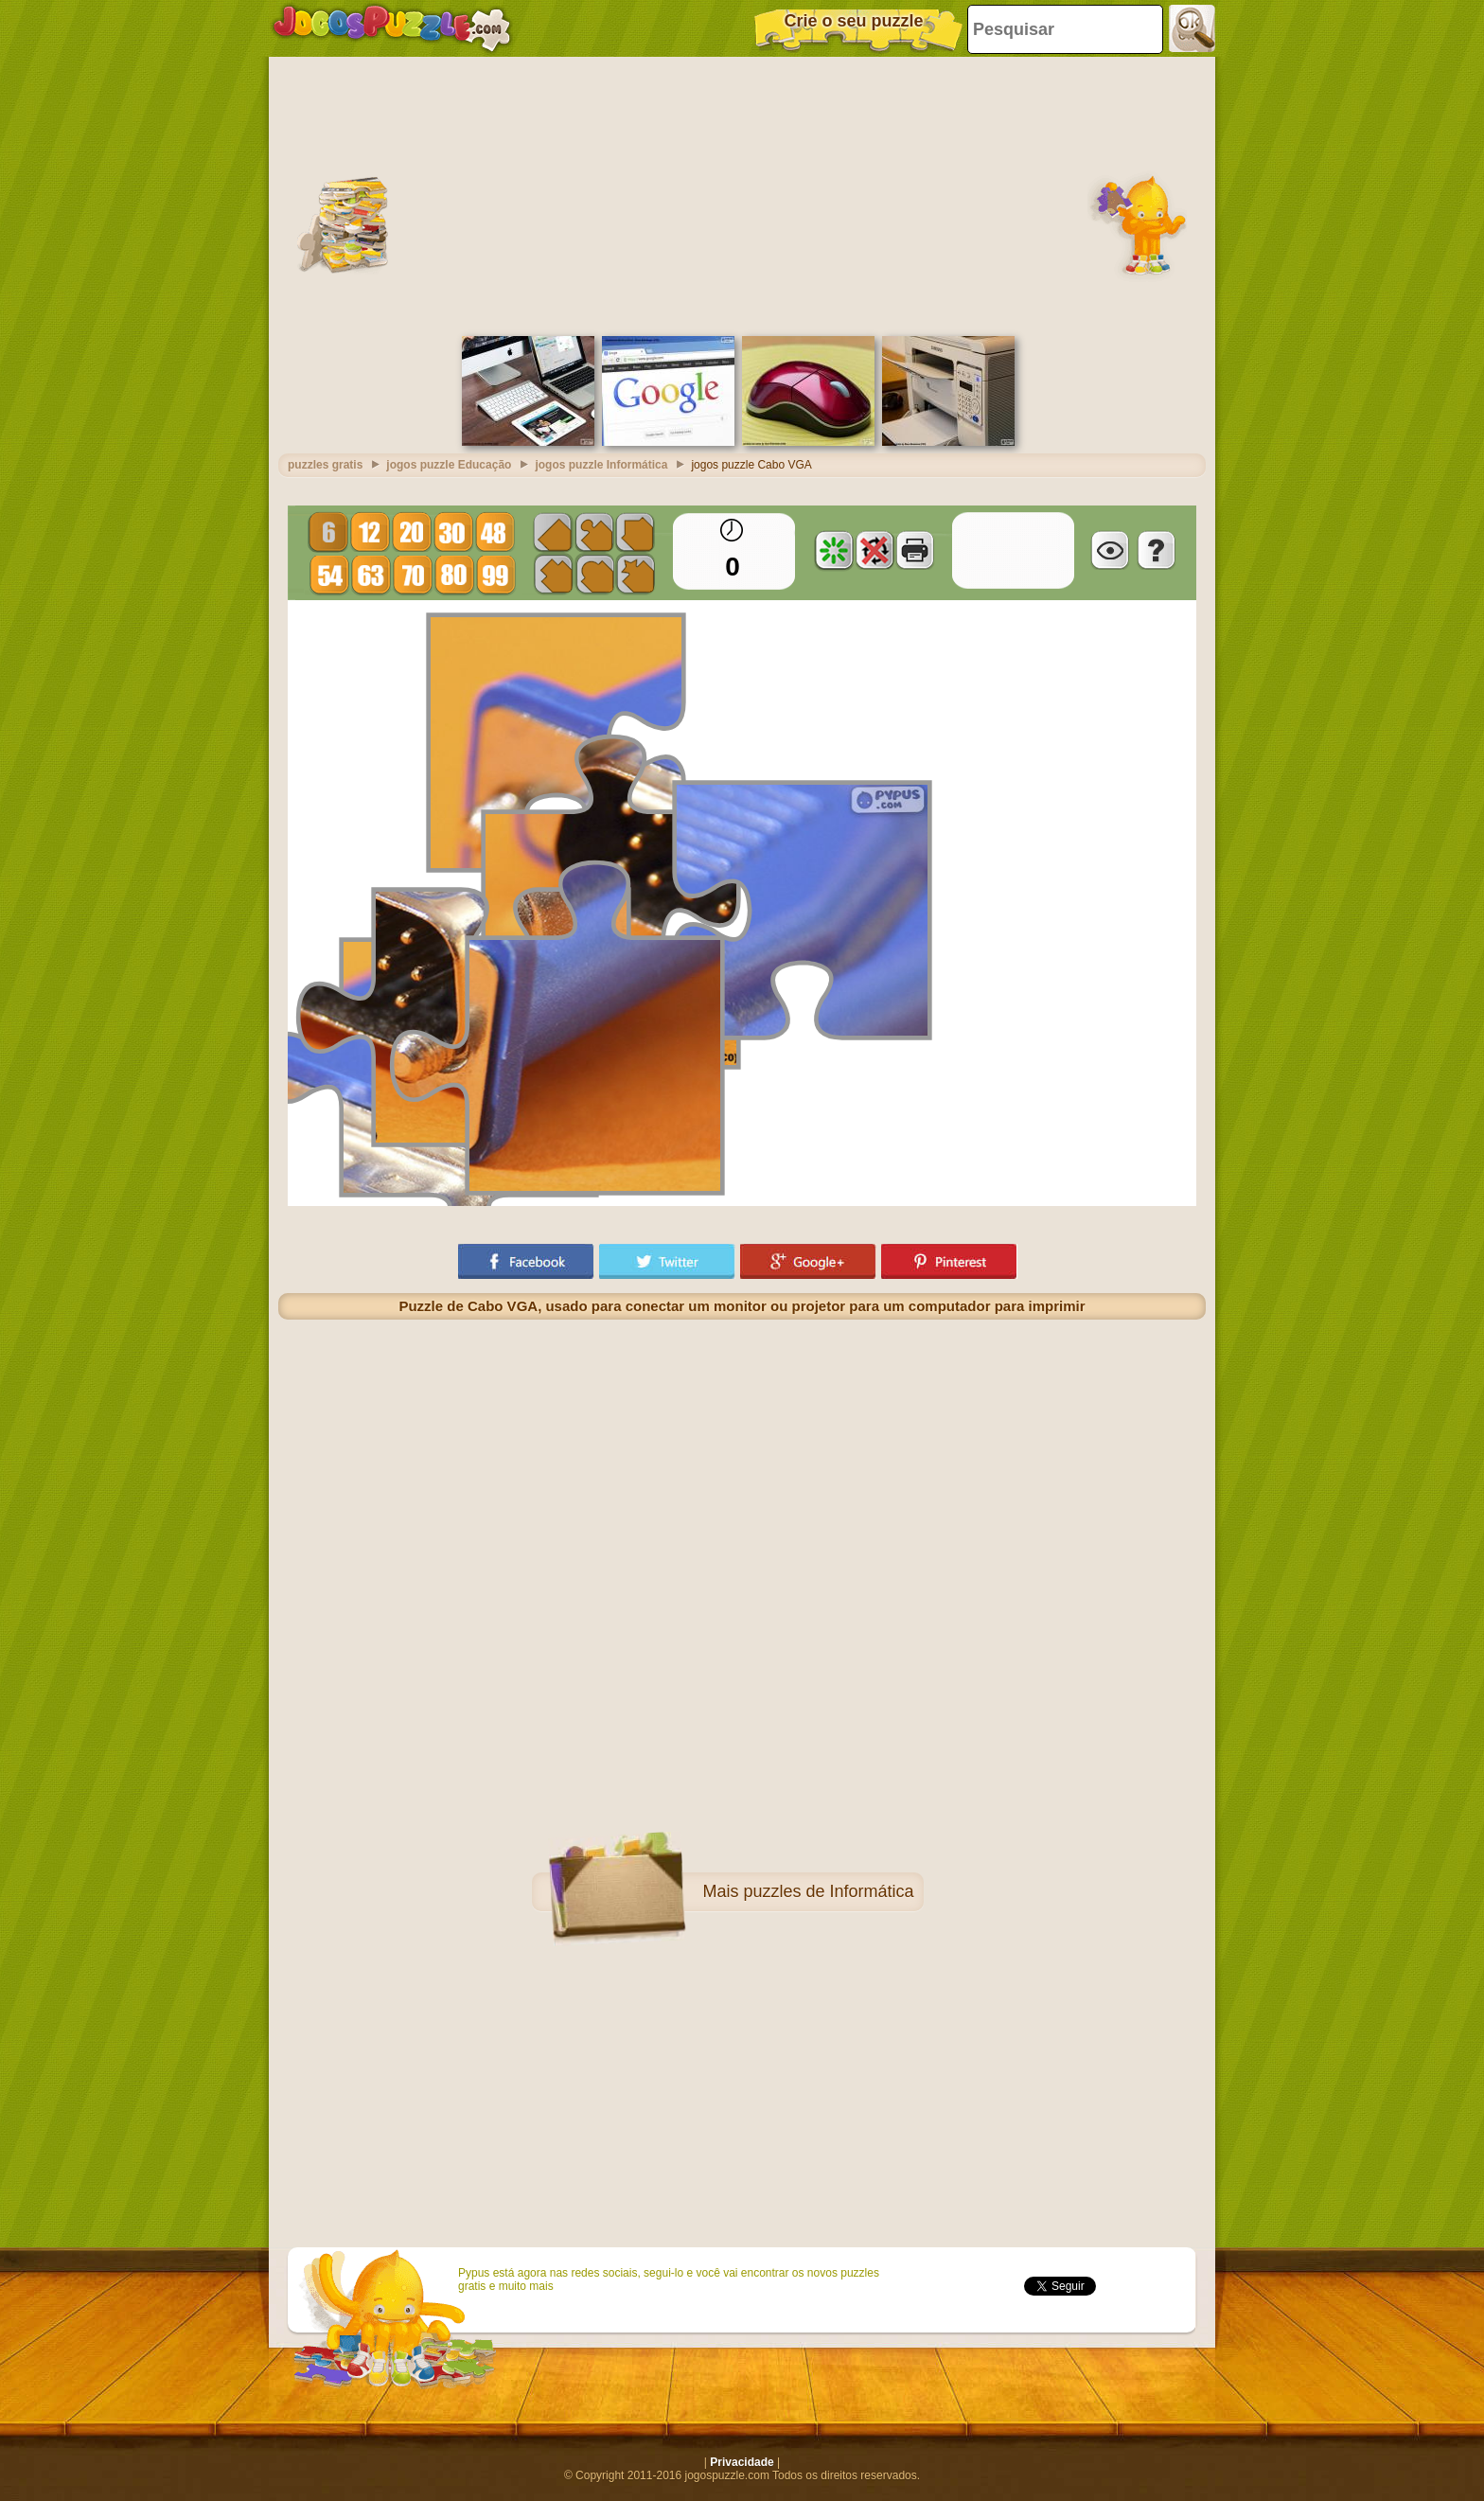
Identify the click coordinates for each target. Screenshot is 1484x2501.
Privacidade (741, 2462)
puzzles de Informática (828, 1891)
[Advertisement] (742, 194)
